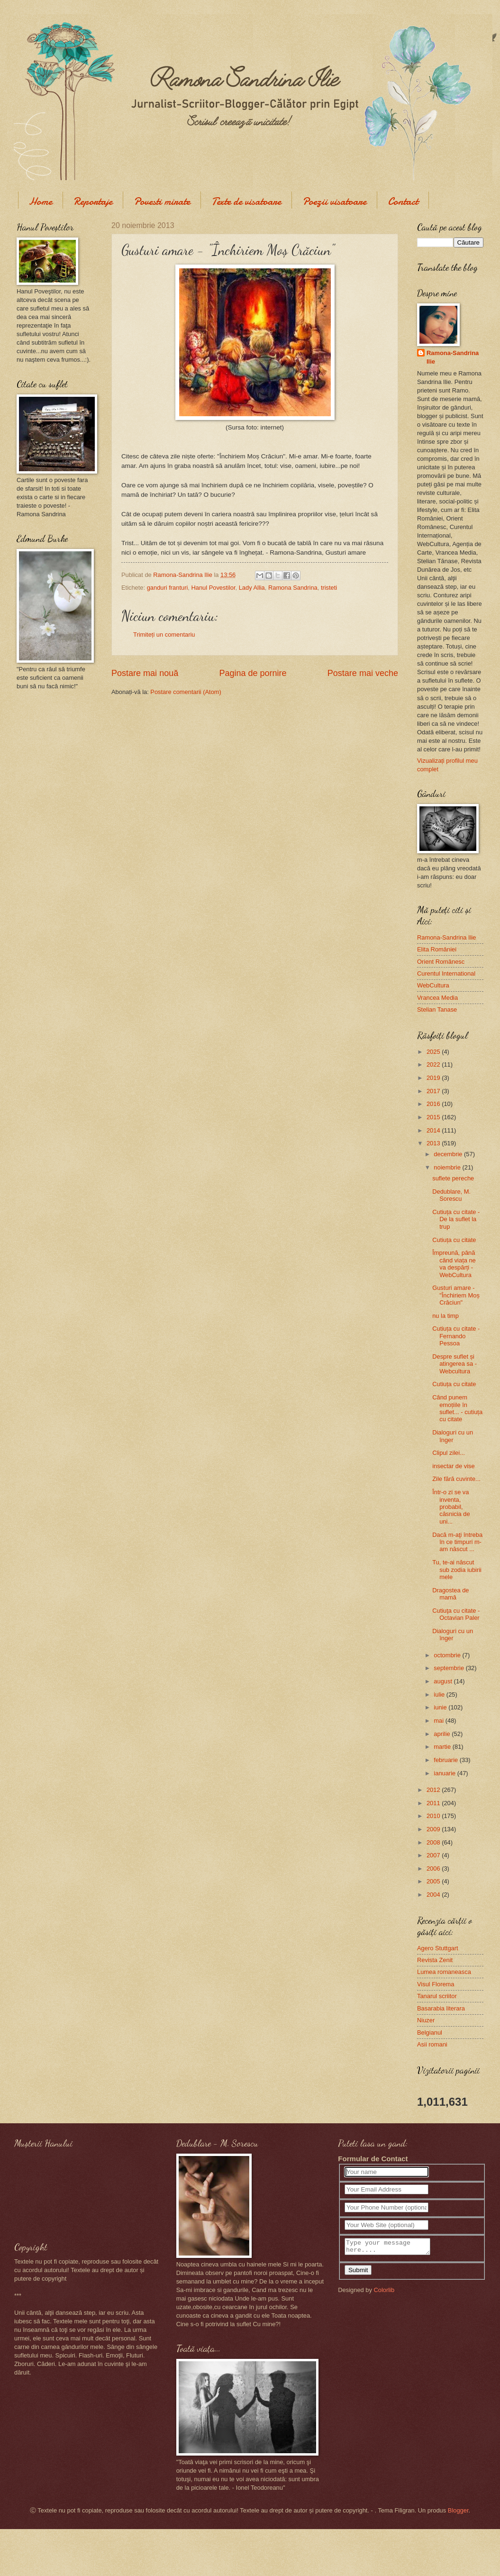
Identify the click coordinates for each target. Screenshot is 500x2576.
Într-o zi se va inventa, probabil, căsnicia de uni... (451, 1507)
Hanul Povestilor (213, 587)
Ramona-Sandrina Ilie (453, 357)
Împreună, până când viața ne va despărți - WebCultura (454, 1263)
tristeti (329, 587)
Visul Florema (435, 1984)
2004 (434, 1894)
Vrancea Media (437, 997)
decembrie (449, 1154)
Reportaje (92, 201)
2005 (434, 1881)
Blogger (458, 2510)
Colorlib (383, 2292)
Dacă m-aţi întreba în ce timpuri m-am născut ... (457, 1542)
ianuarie (445, 1773)
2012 (434, 1789)
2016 (434, 1103)
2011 (434, 1803)
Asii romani (432, 2044)
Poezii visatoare (334, 201)
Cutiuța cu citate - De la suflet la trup (456, 1219)
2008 (434, 1842)
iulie (440, 1694)
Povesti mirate (162, 201)
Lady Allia (252, 587)
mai (439, 1720)
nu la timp (445, 1315)
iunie (441, 1707)
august (444, 1681)
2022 (434, 1064)
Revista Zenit (435, 1960)
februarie (446, 1759)
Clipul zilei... (448, 1452)
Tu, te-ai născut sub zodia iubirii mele (457, 1569)
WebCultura (433, 985)
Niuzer (426, 2020)
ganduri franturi (167, 587)
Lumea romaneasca (444, 1971)
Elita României (436, 949)
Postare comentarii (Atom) (185, 691)
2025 (434, 1051)
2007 (434, 1855)
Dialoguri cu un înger (452, 1436)
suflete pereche (453, 1178)
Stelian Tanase (437, 1009)
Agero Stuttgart (437, 1948)
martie (443, 1746)
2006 (434, 1868)
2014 (434, 1130)
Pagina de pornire (252, 673)
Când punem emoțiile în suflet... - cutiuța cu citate (457, 1408)
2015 (434, 1117)
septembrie (449, 1668)
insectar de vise (453, 1466)
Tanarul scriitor (437, 1996)
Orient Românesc (440, 961)
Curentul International (446, 973)
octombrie (448, 1655)
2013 (434, 1143)
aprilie (443, 1733)
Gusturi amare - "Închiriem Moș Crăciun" (456, 1295)
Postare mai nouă (144, 673)
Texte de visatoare (246, 201)
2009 (434, 1829)
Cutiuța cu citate (454, 1239)
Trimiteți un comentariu (164, 634)
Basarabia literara (441, 2008)
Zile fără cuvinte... (456, 1478)
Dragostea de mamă (450, 1594)
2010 (434, 1815)
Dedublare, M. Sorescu (451, 1195)
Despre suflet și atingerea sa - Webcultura (454, 1364)
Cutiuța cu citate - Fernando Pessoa (456, 1336)
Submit (358, 2272)
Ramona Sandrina (293, 587)
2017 (434, 1091)
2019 (434, 1077)
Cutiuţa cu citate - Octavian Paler (456, 1614)
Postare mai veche (362, 673)
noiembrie (448, 1167)
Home (40, 201)
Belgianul (429, 2032)
